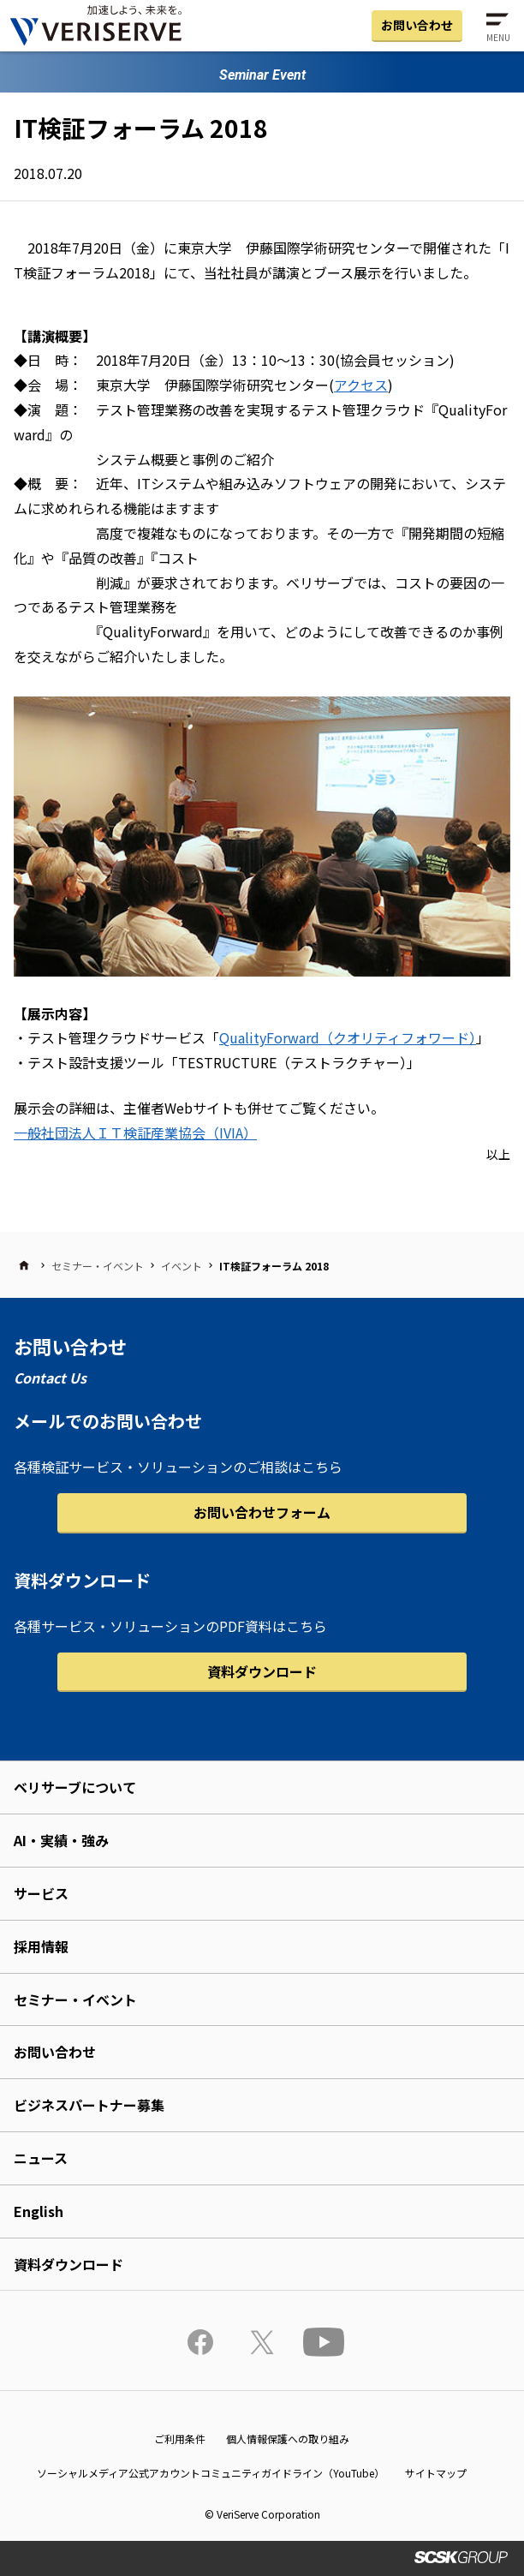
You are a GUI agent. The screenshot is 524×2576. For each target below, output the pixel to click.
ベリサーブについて (75, 1787)
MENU (498, 37)
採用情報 (41, 1946)
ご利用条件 (179, 2438)
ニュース (41, 2158)
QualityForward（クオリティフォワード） (347, 1037)
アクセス (361, 384)
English (38, 2211)
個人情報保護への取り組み (287, 2438)
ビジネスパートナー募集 (89, 2105)
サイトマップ (436, 2472)
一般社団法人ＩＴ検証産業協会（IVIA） (135, 1132)
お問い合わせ (417, 24)
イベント (181, 1265)
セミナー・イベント (97, 1265)
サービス (41, 1893)
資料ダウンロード (262, 1671)
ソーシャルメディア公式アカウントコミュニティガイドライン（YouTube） (210, 2472)
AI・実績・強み (61, 1840)
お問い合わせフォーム (262, 1512)
